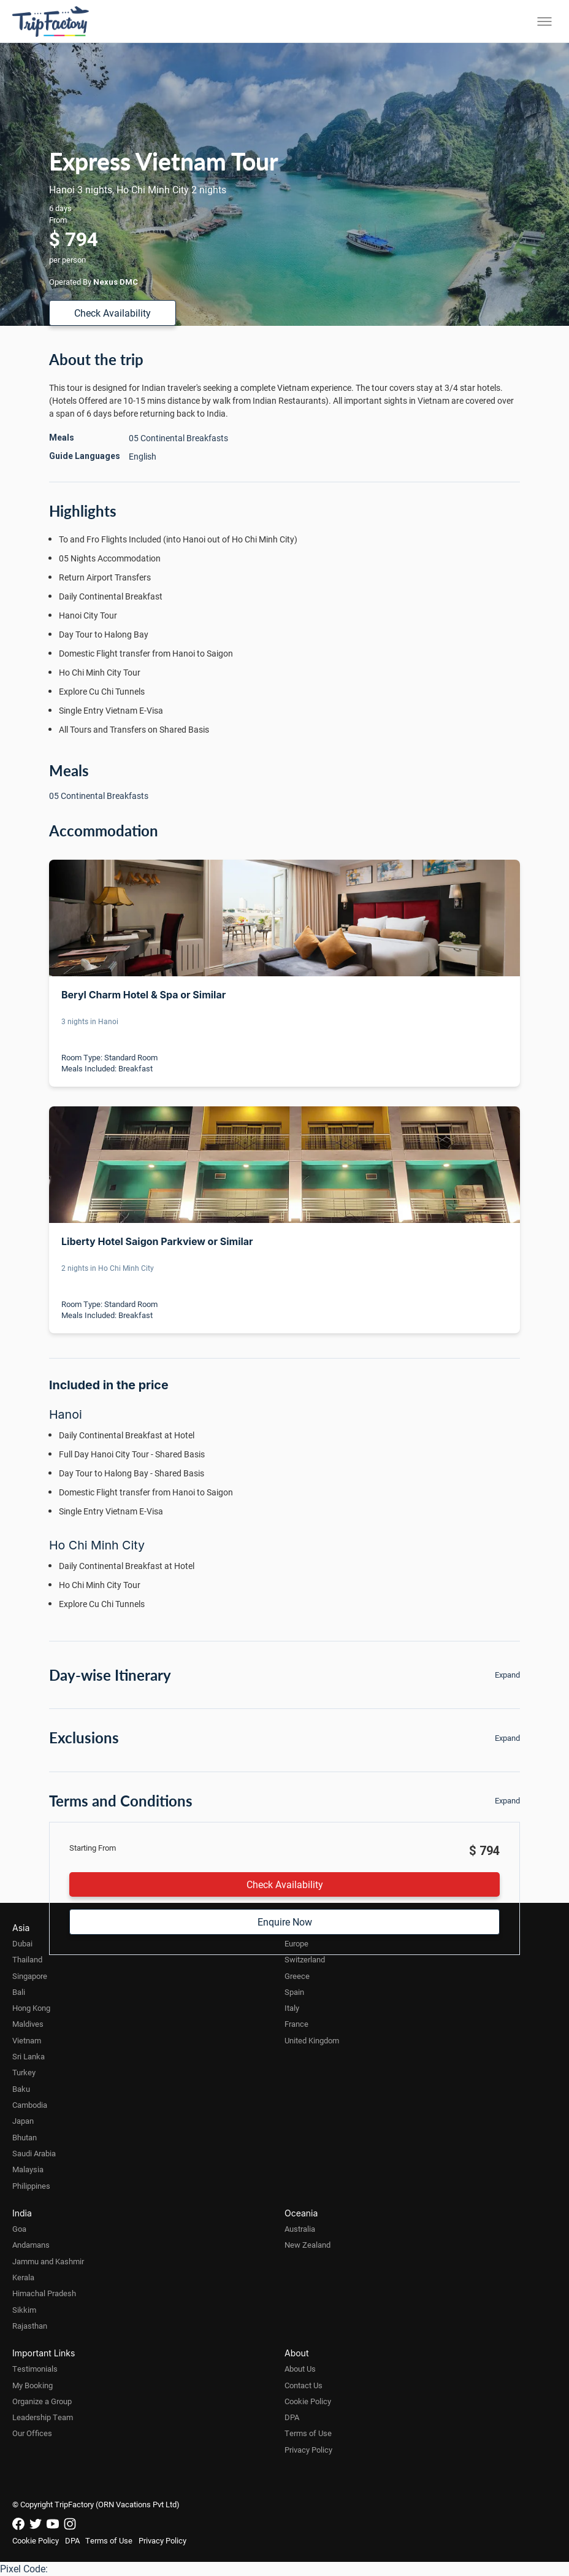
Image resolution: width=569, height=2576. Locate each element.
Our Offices (32, 2433)
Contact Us (303, 2385)
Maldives (28, 2023)
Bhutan (24, 2137)
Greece (297, 1975)
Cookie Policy (307, 2401)
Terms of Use (308, 2433)
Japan (23, 2120)
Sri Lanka (28, 2056)
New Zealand (307, 2244)
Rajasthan (29, 2325)
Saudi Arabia (34, 2153)
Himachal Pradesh (44, 2293)
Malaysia (28, 2169)
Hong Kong (31, 2007)
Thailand (27, 1959)
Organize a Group (42, 2401)
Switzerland (304, 1959)
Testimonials (35, 2368)
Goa (19, 2228)
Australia (299, 2228)
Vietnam (26, 2040)
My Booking (32, 2385)
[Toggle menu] (544, 21)
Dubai (22, 1943)
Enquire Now (285, 1921)
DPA (291, 2417)
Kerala (23, 2277)
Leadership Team (42, 2417)
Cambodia (29, 2104)
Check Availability (112, 312)
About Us (300, 2368)
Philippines (31, 2185)
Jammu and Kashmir (48, 2261)
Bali (18, 1991)
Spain (294, 1991)
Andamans (31, 2244)
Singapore (29, 1975)
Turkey (24, 2072)
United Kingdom (311, 2040)
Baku (21, 2088)
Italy (291, 2007)
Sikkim (24, 2309)
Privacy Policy (308, 2449)
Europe (296, 1943)
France (296, 2023)
